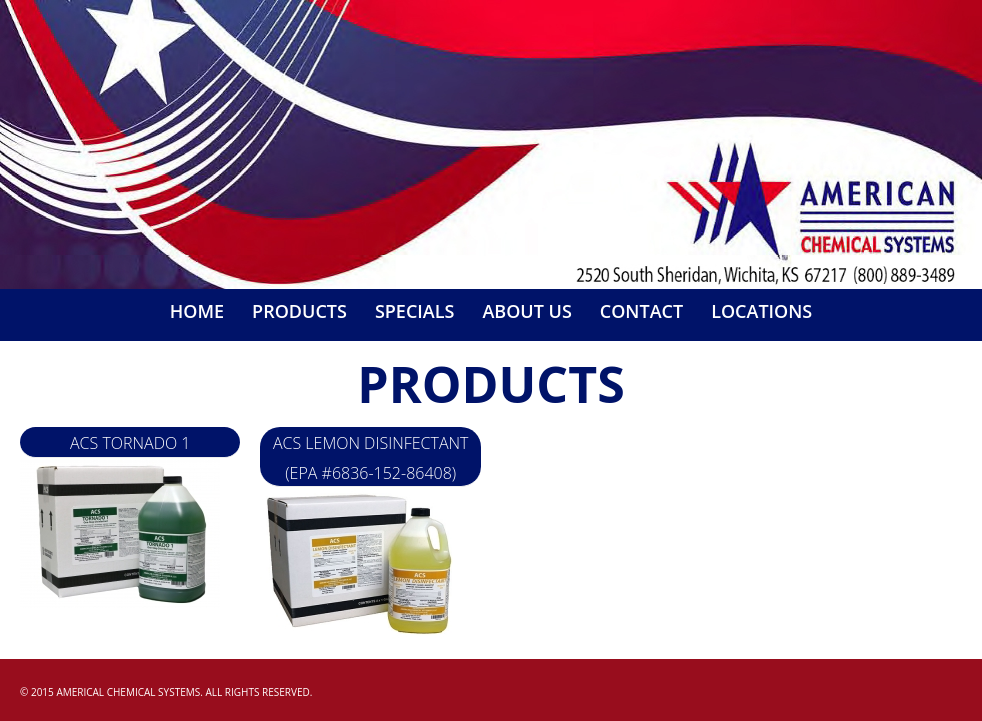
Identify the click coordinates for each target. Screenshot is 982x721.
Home (197, 311)
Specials (415, 311)
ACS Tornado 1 (130, 443)
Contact (641, 311)
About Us (526, 311)
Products (299, 311)
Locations (761, 311)
